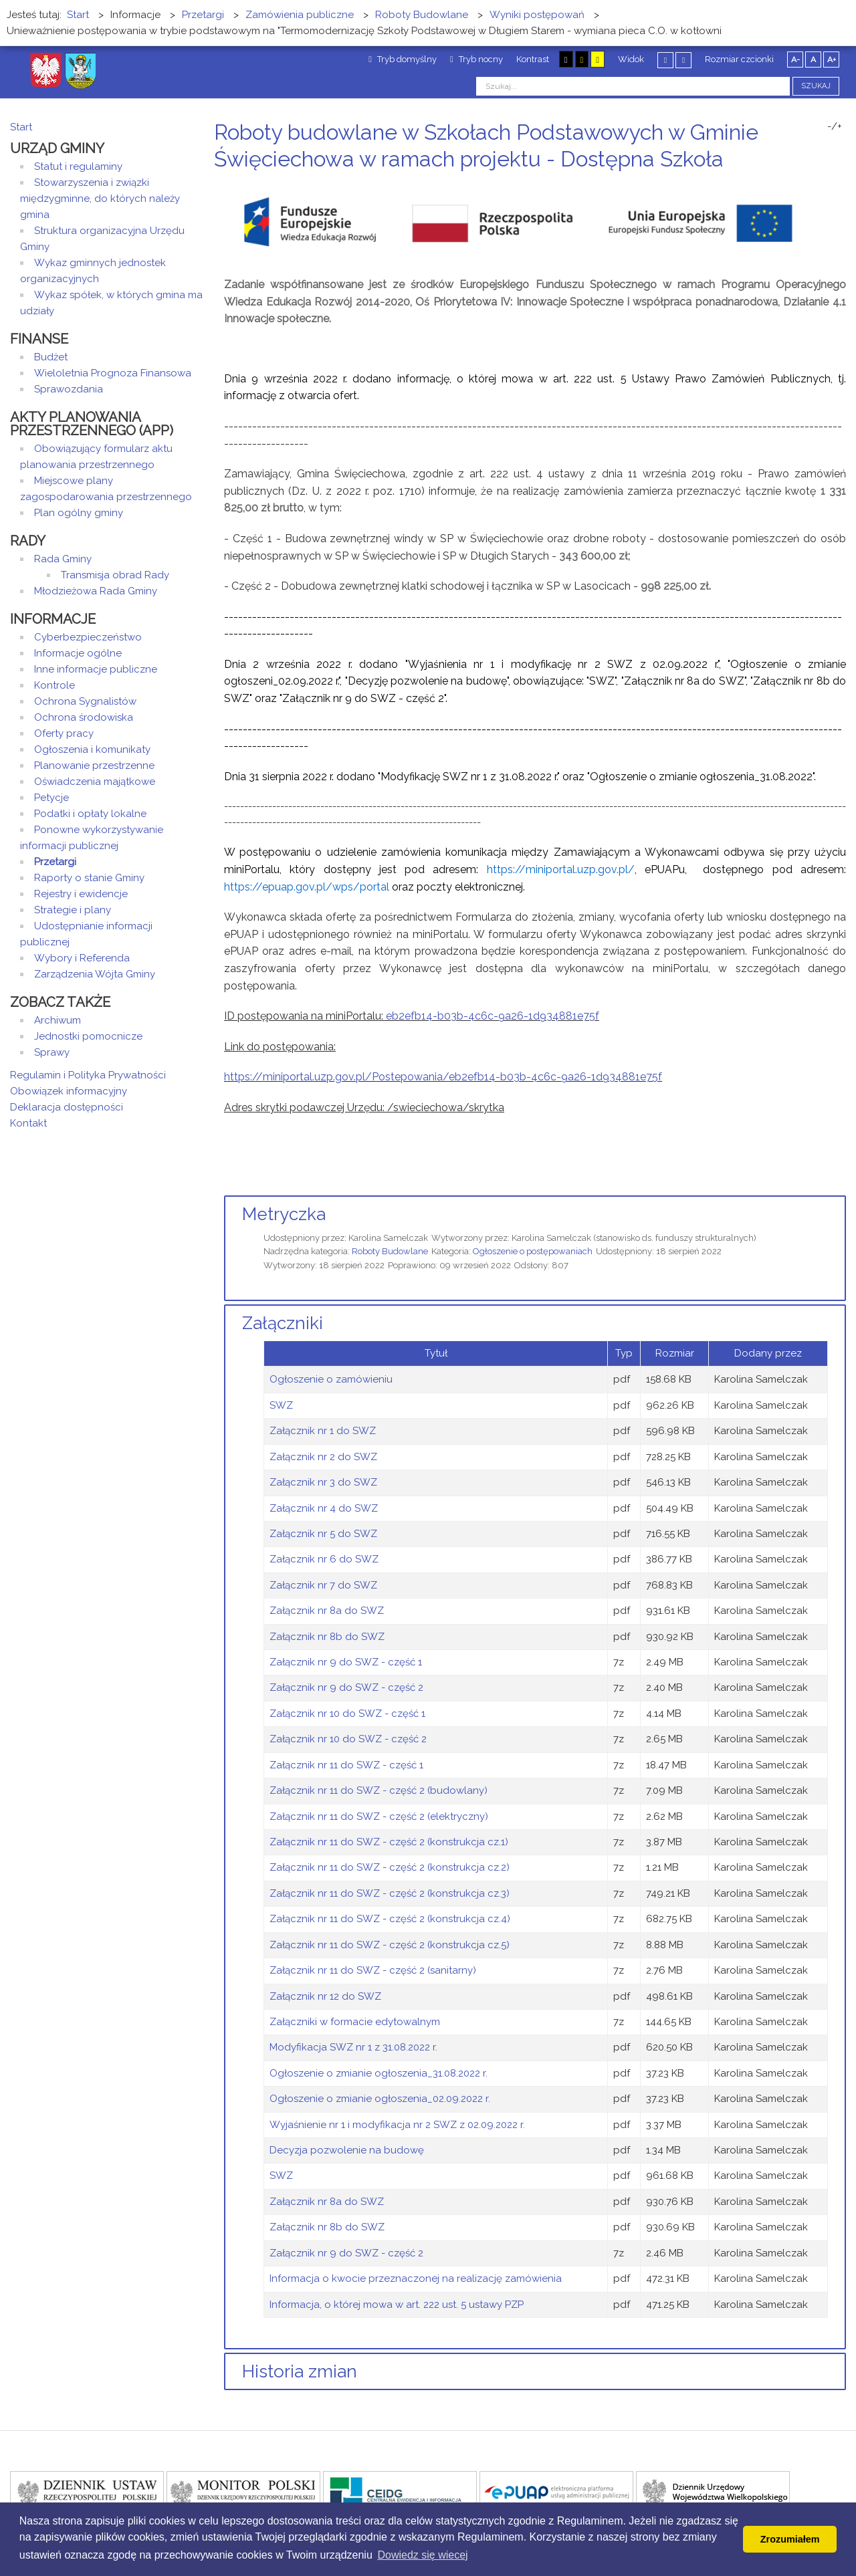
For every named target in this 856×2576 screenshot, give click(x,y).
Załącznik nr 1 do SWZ (323, 1431)
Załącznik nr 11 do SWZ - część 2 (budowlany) (379, 1790)
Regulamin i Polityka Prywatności (88, 1075)
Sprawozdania (68, 389)
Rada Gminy (63, 559)
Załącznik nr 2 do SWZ (323, 1457)
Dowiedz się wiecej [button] (422, 2555)
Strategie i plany (72, 910)
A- (795, 59)
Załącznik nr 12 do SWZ (325, 1996)
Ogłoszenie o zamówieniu (331, 1379)
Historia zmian (299, 2371)
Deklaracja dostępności (66, 1107)
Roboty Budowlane (390, 1251)
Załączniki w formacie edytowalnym (355, 2022)
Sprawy (52, 1052)
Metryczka (284, 1214)
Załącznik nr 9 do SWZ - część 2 (346, 1687)
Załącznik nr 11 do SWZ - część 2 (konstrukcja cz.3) (390, 1893)
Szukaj (816, 86)
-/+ (834, 126)
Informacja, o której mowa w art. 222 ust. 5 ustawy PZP (397, 2305)
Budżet (51, 357)
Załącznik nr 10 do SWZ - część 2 (348, 1739)
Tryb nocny (476, 59)
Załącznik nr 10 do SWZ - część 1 (347, 1714)
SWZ (281, 1405)
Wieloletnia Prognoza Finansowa (112, 373)
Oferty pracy (64, 733)
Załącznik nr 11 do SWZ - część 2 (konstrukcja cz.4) (390, 1919)
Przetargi (55, 862)
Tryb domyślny (402, 59)
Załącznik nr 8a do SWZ (327, 1611)
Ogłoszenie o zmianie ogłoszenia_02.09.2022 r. (380, 2099)
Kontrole (54, 685)
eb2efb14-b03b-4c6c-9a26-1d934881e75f (492, 1016)
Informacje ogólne (78, 653)
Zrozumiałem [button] (790, 2539)
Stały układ (665, 60)
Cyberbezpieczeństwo (88, 637)
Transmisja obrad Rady (115, 575)
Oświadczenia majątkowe (94, 782)
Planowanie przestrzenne (94, 765)
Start (21, 127)
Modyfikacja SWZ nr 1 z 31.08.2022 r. (353, 2047)
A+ (831, 59)
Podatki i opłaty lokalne (90, 814)
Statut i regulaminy (78, 166)
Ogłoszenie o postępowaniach (533, 1251)
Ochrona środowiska (83, 717)
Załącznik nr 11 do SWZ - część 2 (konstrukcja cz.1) (389, 1842)
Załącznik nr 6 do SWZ (324, 1559)
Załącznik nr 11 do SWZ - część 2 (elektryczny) (379, 1816)
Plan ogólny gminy (78, 513)
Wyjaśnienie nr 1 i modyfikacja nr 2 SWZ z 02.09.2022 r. (397, 2125)
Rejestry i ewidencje (81, 894)
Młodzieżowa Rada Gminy (95, 591)
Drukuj (826, 184)
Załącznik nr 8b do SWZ (327, 1637)
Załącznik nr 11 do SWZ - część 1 (346, 1765)
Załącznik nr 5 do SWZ (323, 1534)
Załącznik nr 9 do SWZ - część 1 (346, 1662)
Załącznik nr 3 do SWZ (323, 1482)
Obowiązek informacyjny (68, 1091)
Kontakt (28, 1123)
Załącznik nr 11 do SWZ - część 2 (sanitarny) (373, 1970)
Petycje (51, 798)
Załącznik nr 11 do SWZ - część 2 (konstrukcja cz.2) (390, 1867)
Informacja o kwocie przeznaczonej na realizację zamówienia (416, 2278)
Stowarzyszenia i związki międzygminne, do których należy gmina (100, 199)
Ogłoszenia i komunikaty (92, 749)
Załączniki (282, 1323)
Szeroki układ (683, 60)
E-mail (842, 184)
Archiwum (57, 1020)
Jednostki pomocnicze (88, 1036)
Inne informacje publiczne (95, 669)
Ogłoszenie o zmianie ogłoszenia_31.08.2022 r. (379, 2073)
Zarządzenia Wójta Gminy (94, 974)
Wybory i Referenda (82, 958)
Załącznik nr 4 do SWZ (324, 1508)
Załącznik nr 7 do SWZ (323, 1585)
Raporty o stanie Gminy (89, 878)
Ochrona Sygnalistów (85, 701)
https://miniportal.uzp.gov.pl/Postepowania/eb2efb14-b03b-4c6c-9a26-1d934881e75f (443, 1076)
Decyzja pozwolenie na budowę (347, 2150)
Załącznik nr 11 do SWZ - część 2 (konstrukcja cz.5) (390, 1945)
